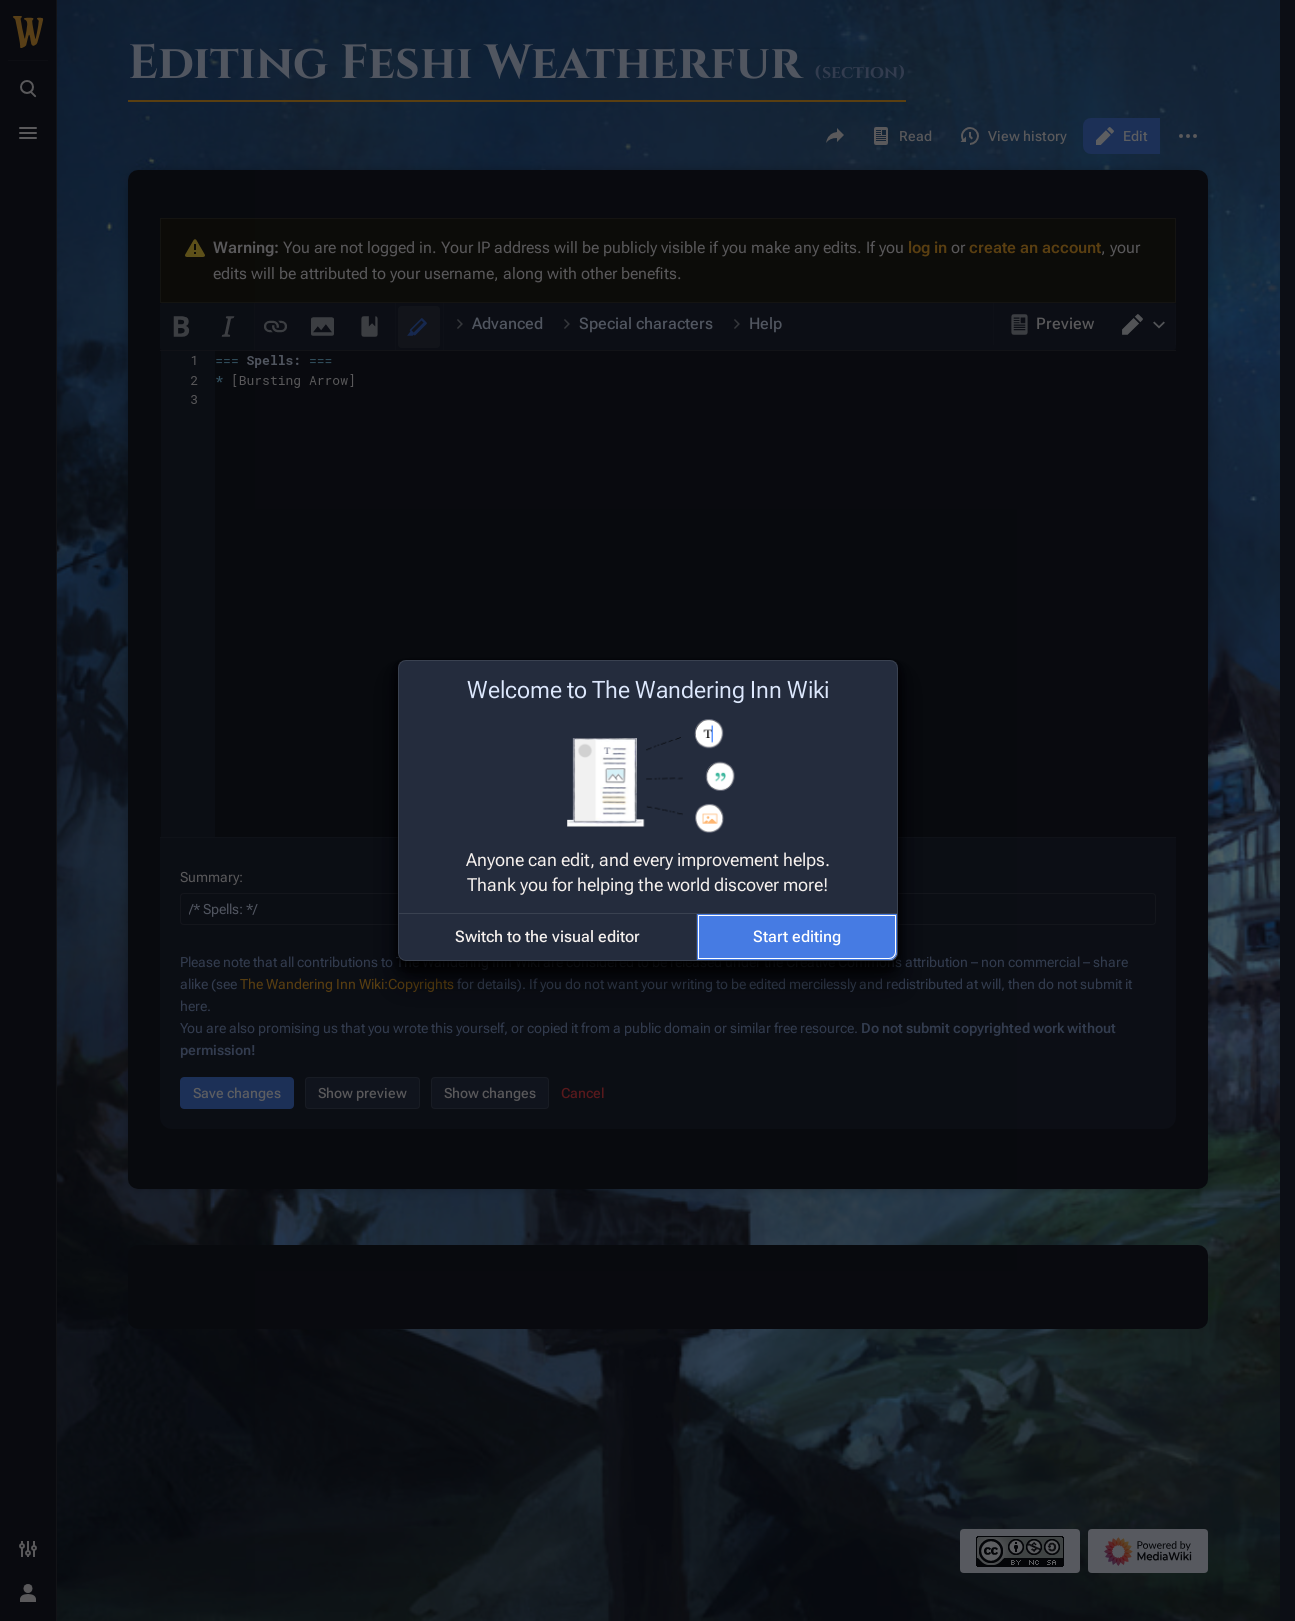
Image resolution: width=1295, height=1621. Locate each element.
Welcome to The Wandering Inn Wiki (648, 690)
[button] (547, 937)
